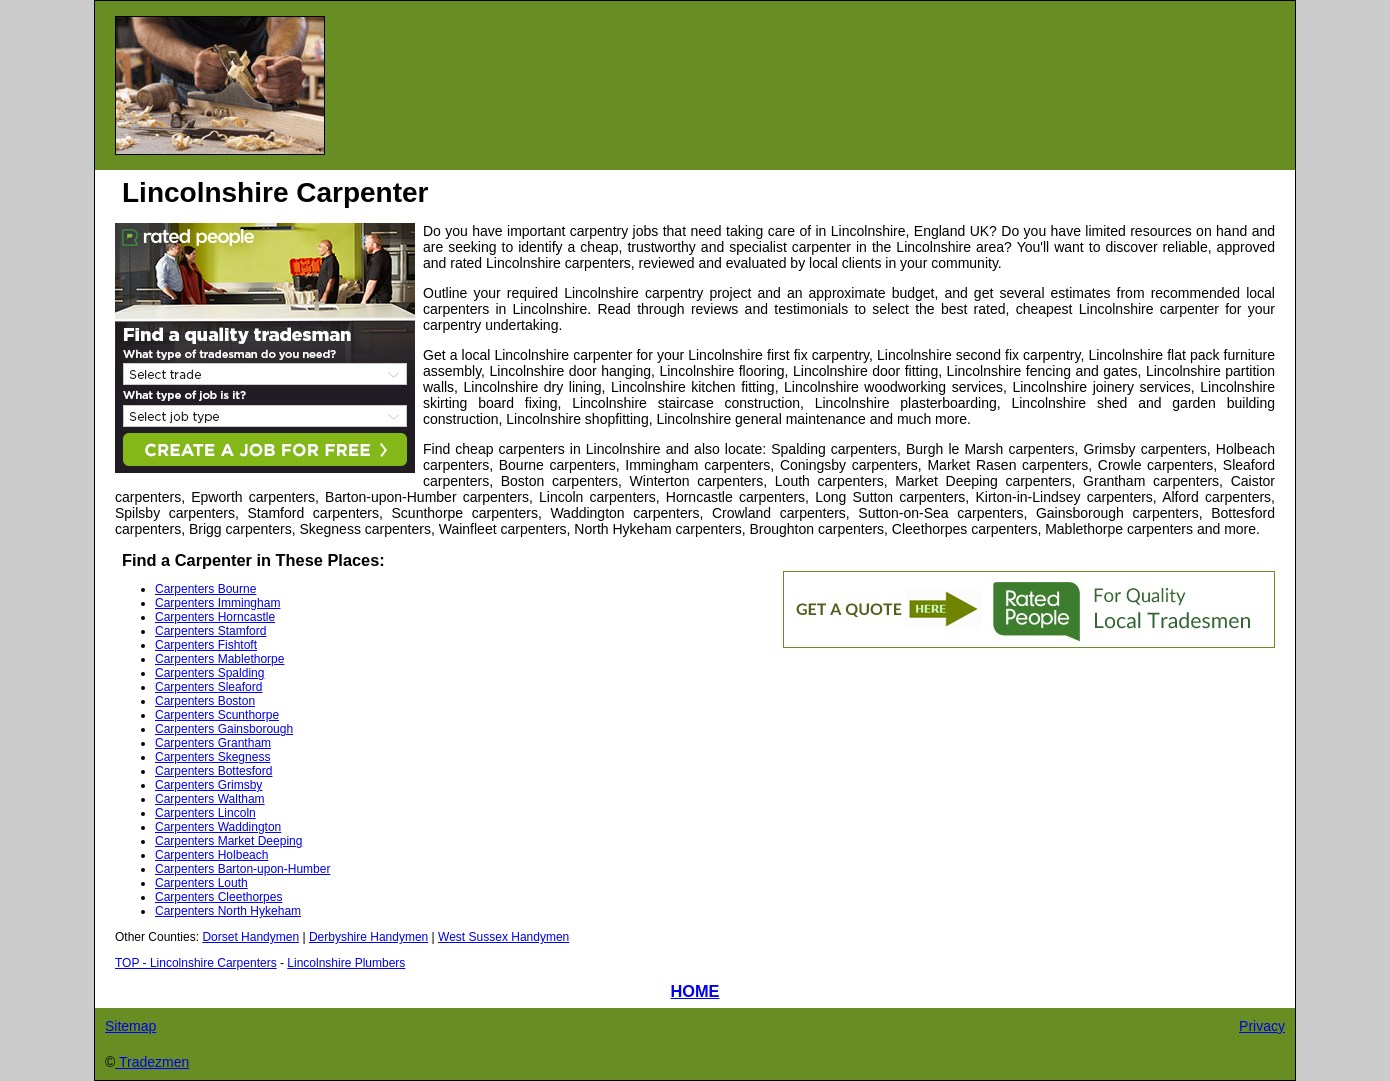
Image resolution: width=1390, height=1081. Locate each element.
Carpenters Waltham (210, 799)
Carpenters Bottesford (213, 771)
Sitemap (130, 1026)
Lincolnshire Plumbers (346, 963)
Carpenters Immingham (217, 603)
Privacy (1262, 1026)
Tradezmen (152, 1062)
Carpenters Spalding (209, 673)
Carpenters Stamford (210, 631)
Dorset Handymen (250, 937)
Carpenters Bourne (205, 589)
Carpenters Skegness (212, 757)
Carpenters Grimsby (208, 785)
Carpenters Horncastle (215, 617)
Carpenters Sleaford (208, 687)
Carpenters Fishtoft (206, 645)
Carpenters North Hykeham (228, 911)
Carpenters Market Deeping (228, 841)
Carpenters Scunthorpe (217, 715)
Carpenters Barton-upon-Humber (242, 869)
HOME (694, 991)
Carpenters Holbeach (211, 855)
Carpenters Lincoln (205, 813)
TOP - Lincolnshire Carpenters (196, 963)
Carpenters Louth (201, 883)
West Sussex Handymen (503, 937)
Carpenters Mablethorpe (219, 659)
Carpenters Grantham (213, 743)
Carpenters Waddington (218, 827)
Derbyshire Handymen (368, 937)
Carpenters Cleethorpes (218, 897)
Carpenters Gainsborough (224, 729)
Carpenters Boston (205, 701)
